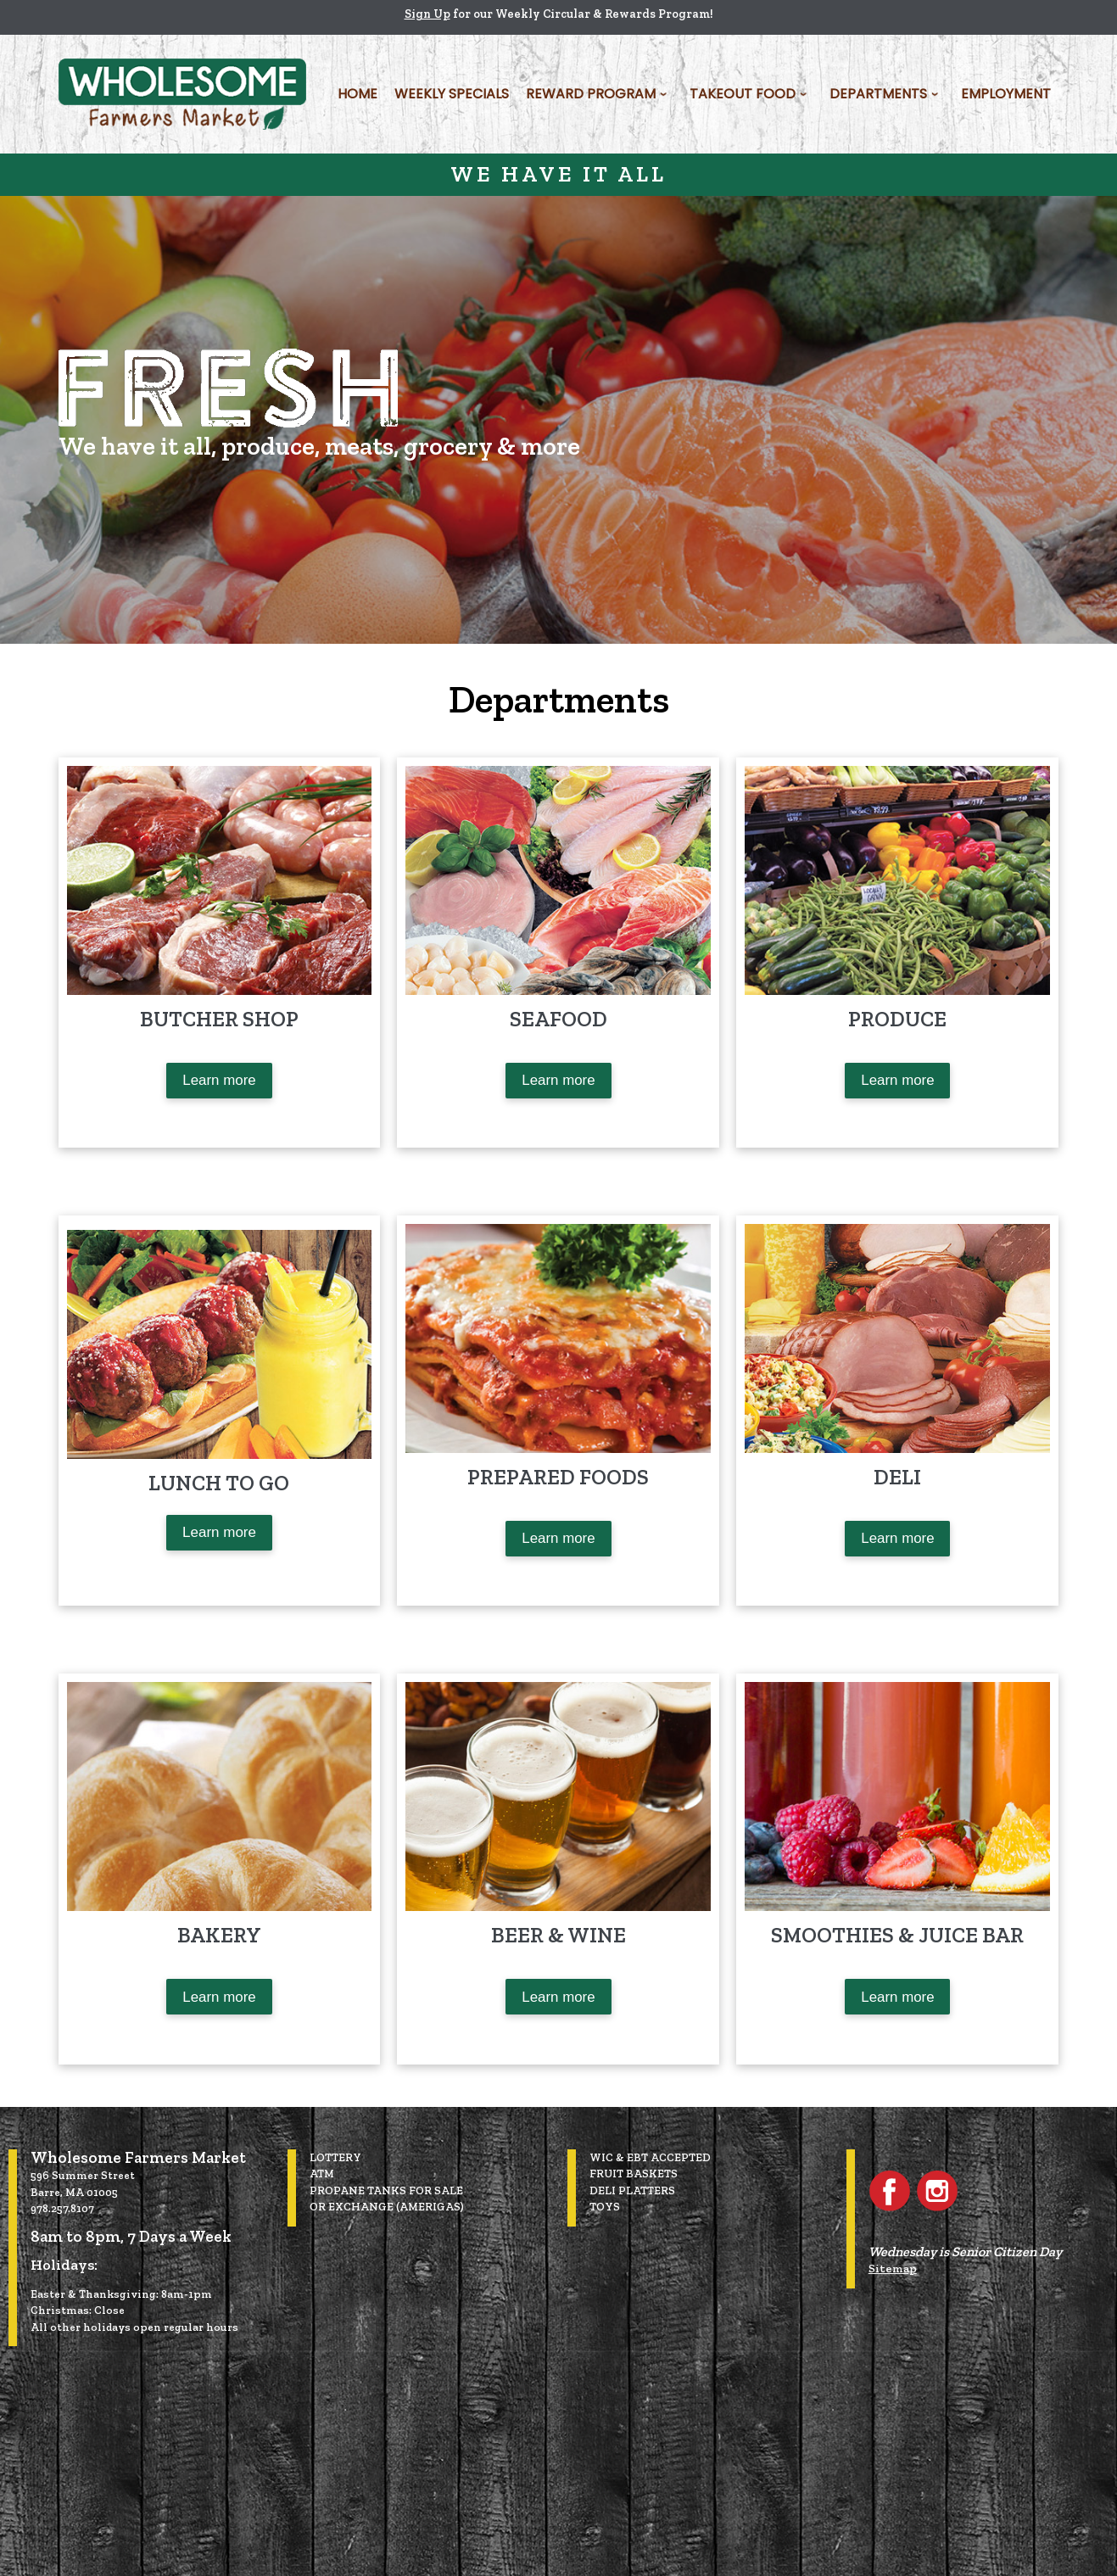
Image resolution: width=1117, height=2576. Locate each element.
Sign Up (427, 14)
